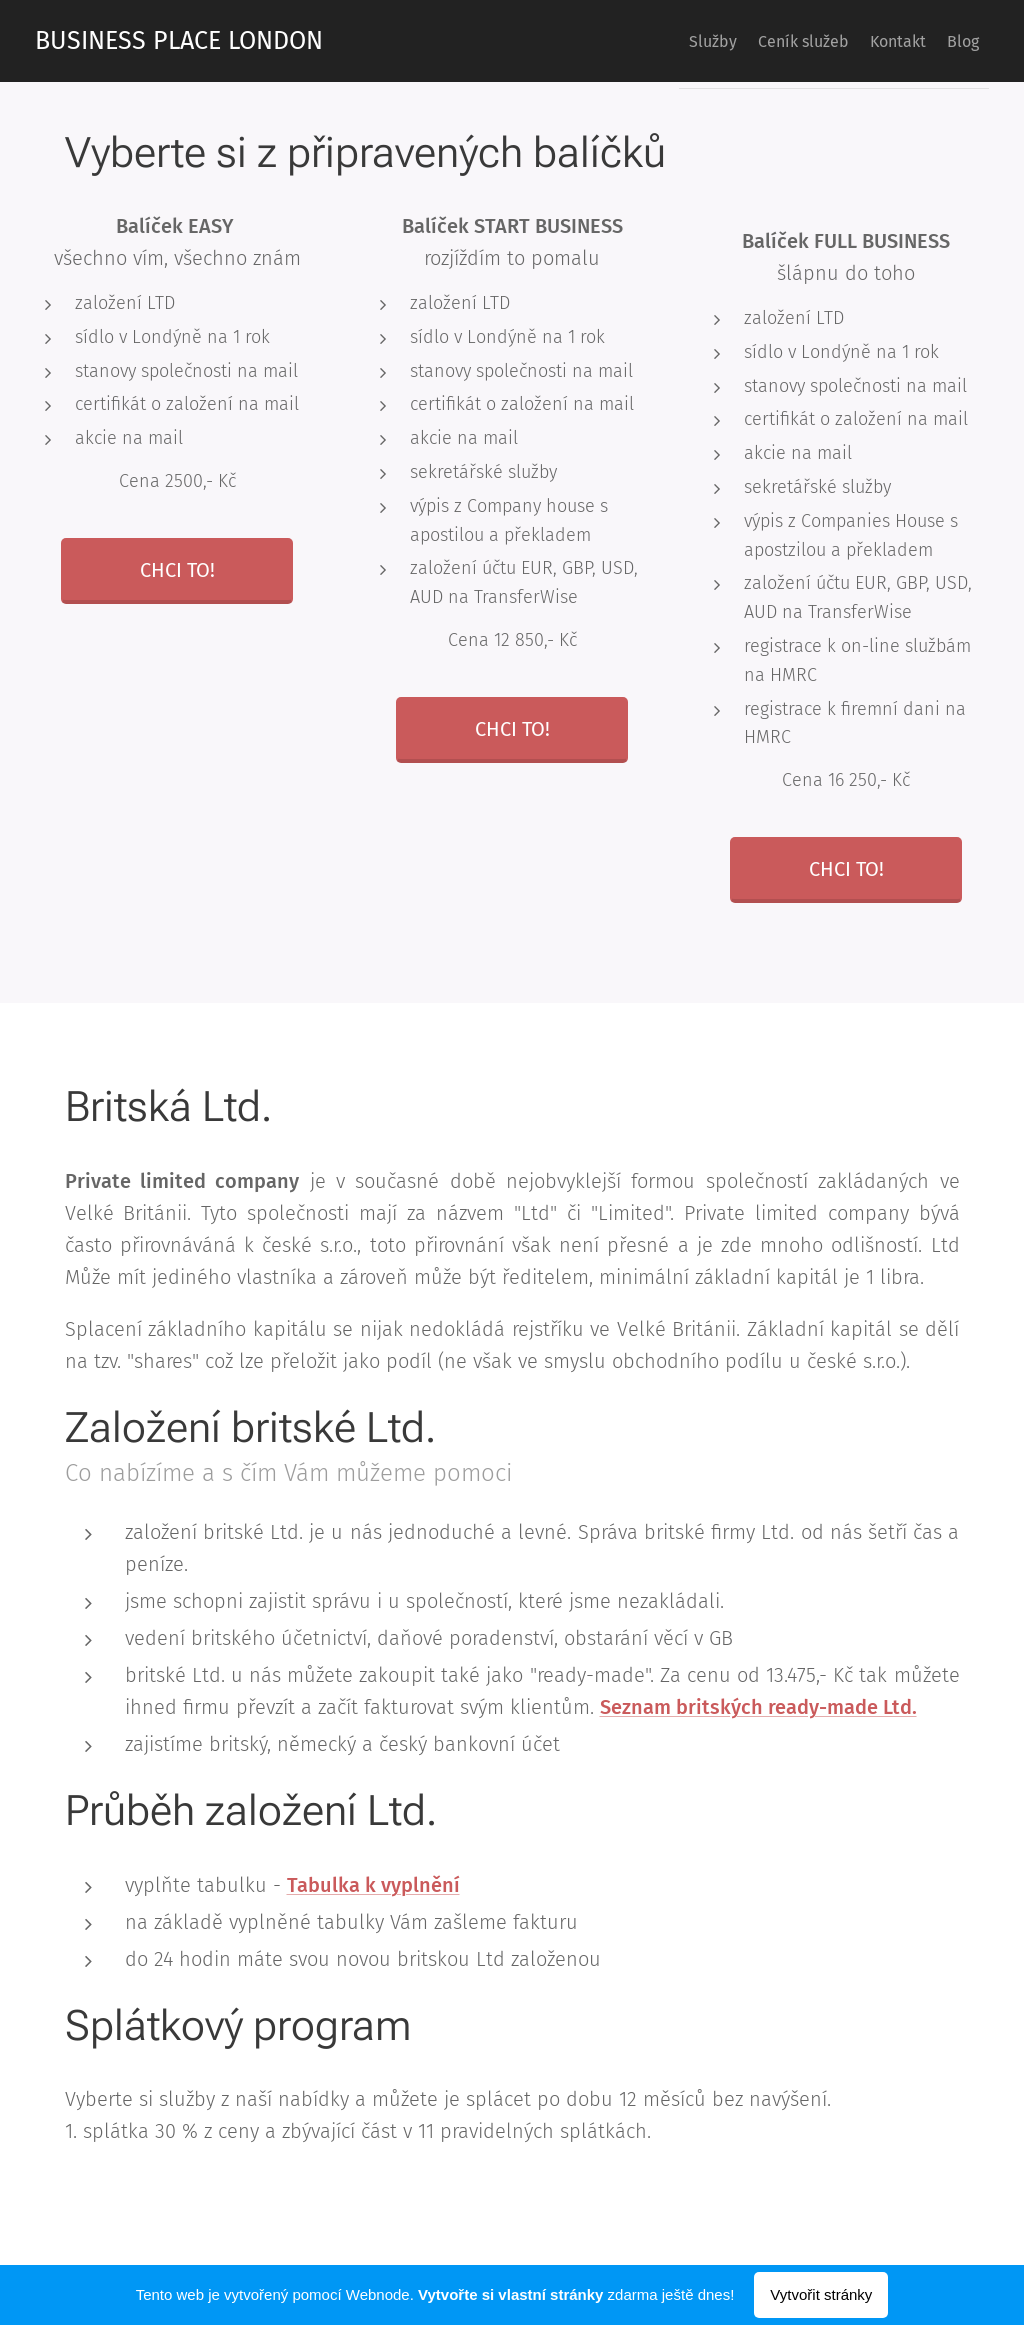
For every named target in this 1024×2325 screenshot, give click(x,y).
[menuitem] (660, 41)
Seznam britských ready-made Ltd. (758, 1707)
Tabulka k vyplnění (373, 1884)
